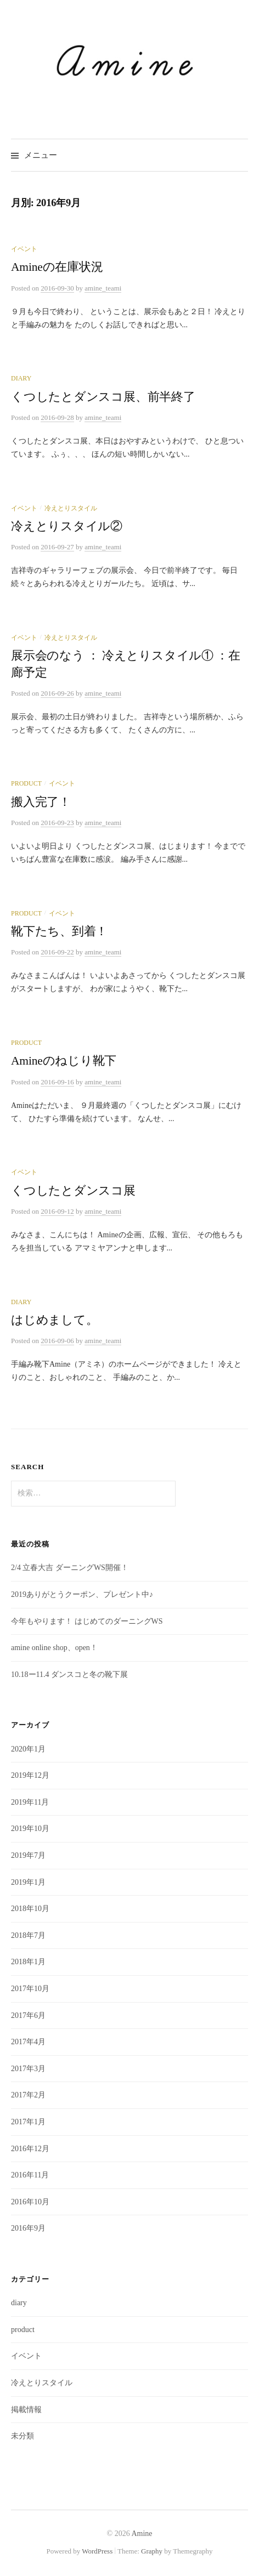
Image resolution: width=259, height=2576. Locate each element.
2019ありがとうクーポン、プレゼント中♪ (82, 1594)
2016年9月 (28, 2228)
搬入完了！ (41, 802)
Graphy (151, 2551)
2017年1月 (28, 2122)
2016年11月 (30, 2175)
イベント (24, 249)
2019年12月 (30, 1775)
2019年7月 (28, 1855)
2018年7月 (28, 1935)
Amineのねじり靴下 (63, 1060)
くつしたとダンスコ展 (73, 1190)
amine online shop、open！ (54, 1648)
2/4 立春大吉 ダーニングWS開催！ (69, 1567)
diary (21, 378)
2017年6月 (28, 2015)
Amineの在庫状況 (57, 267)
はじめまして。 (54, 1320)
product (26, 783)
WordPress (97, 2551)
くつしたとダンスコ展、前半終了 (103, 396)
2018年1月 (28, 1962)
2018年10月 (30, 1908)
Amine (141, 2533)
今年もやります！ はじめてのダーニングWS (87, 1621)
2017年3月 (28, 2069)
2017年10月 (30, 1988)
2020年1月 (28, 1749)
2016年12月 (30, 2149)
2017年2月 (28, 2095)
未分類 (22, 2436)
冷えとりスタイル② (66, 526)
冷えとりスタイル (70, 508)
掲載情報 (26, 2410)
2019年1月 (28, 1882)
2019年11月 (30, 1802)
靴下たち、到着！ (59, 931)
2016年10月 (30, 2202)
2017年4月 (28, 2042)
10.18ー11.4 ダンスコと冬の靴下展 (69, 1674)
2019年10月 (30, 1828)
